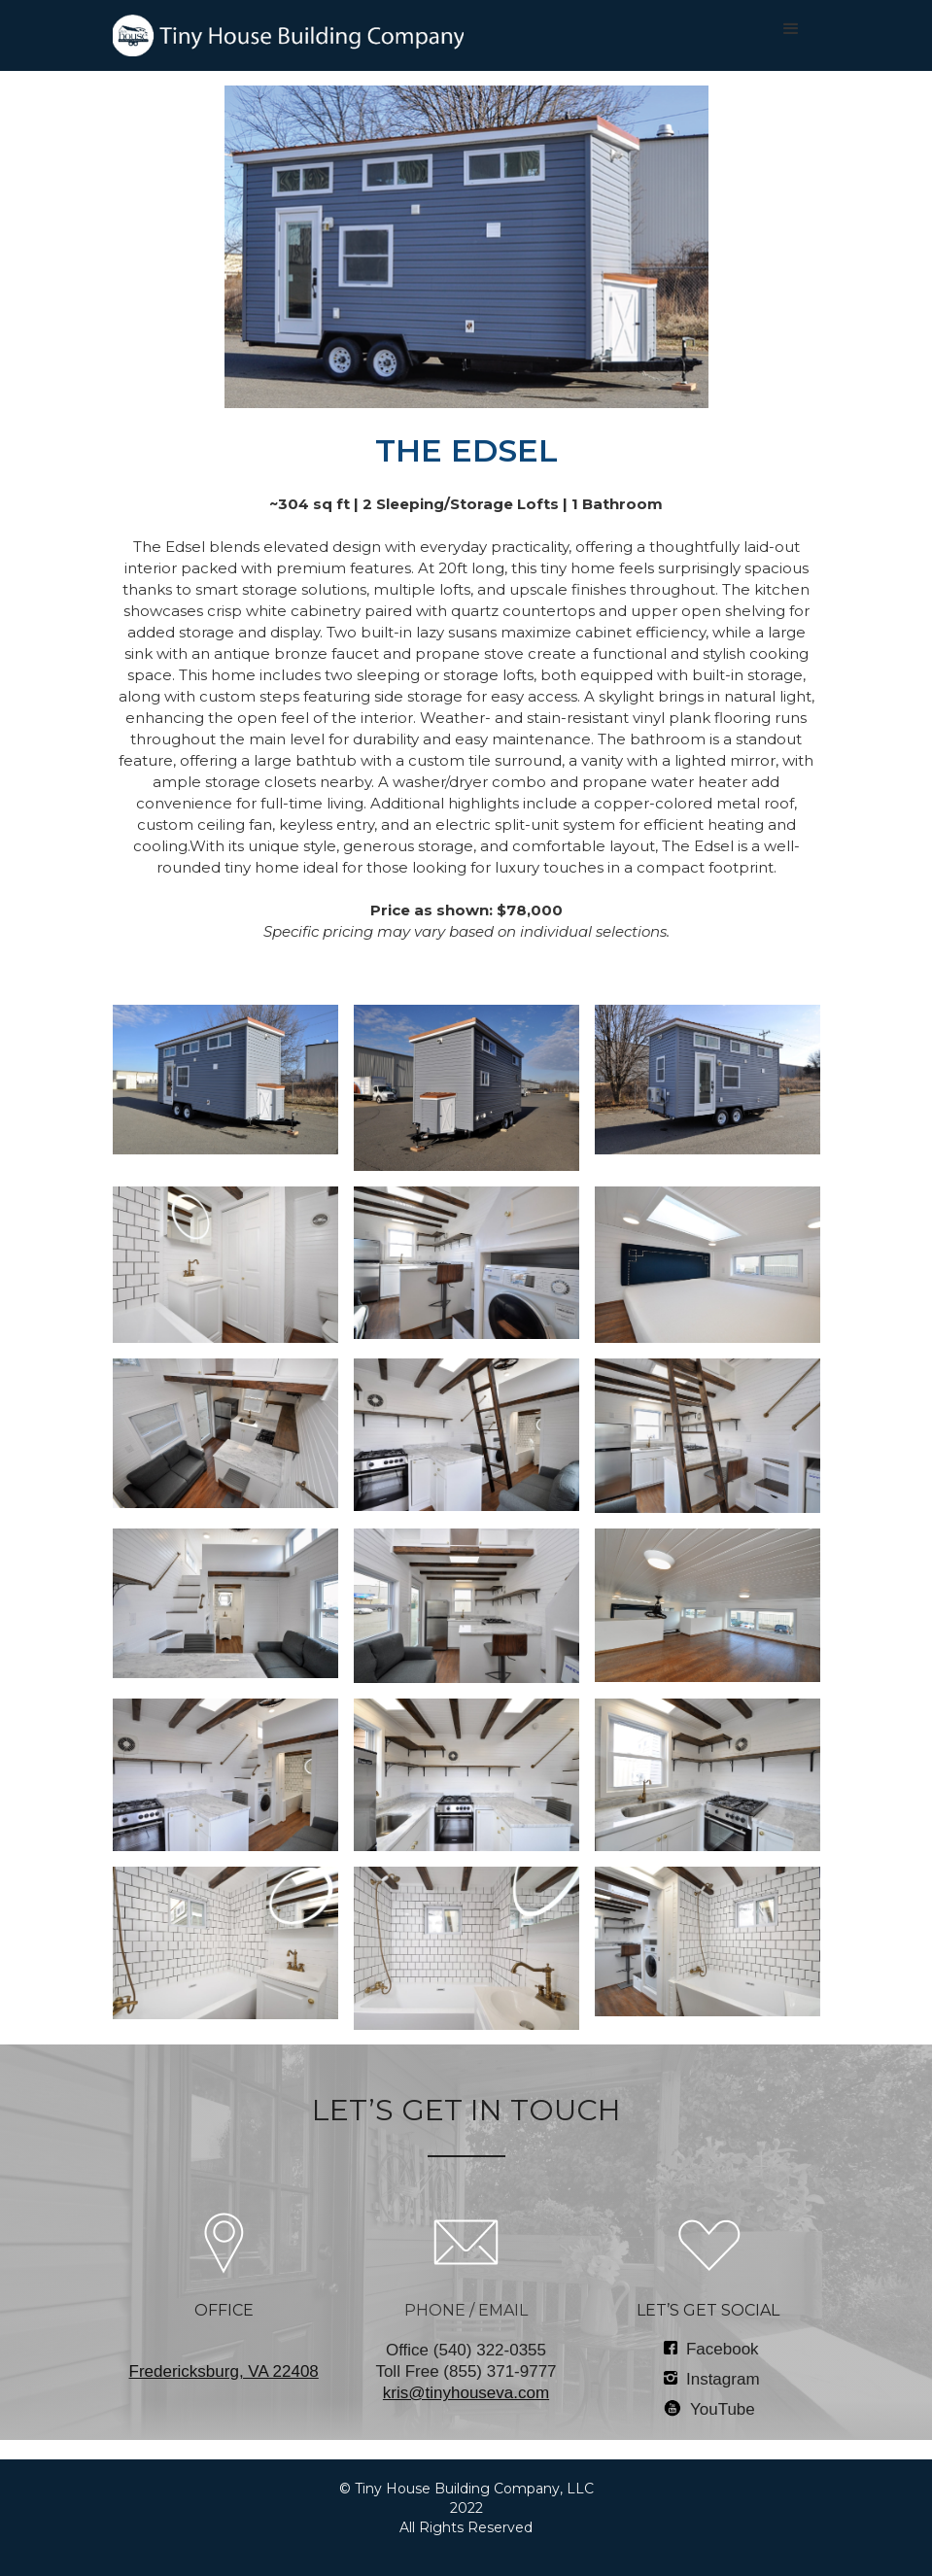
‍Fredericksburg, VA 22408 (224, 2371)
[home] (288, 35)
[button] (791, 29)
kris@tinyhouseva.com (466, 2393)
